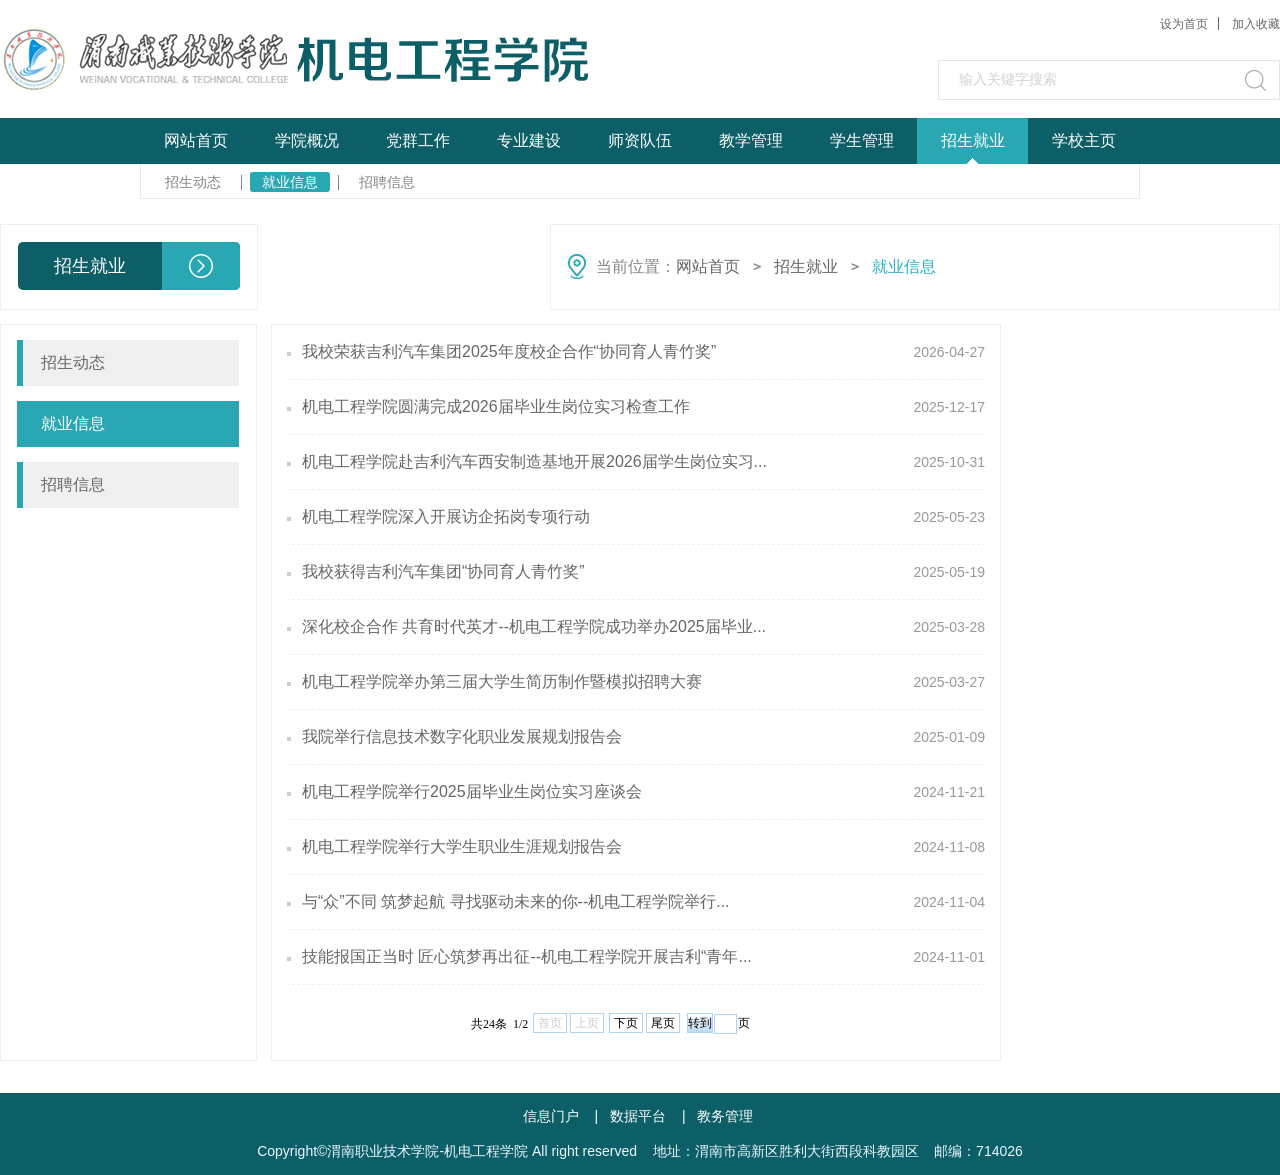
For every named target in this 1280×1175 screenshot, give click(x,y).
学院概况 (307, 140)
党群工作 (418, 140)
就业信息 (290, 182)
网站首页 (196, 140)
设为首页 (1184, 24)
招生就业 (973, 140)
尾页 (663, 1023)
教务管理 (725, 1116)
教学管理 (751, 140)
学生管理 (862, 140)
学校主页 (1084, 140)
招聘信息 (387, 182)
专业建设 (529, 140)
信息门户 (551, 1116)
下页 (626, 1023)
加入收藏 (1256, 24)
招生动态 (193, 182)
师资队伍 (640, 140)
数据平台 (638, 1116)
